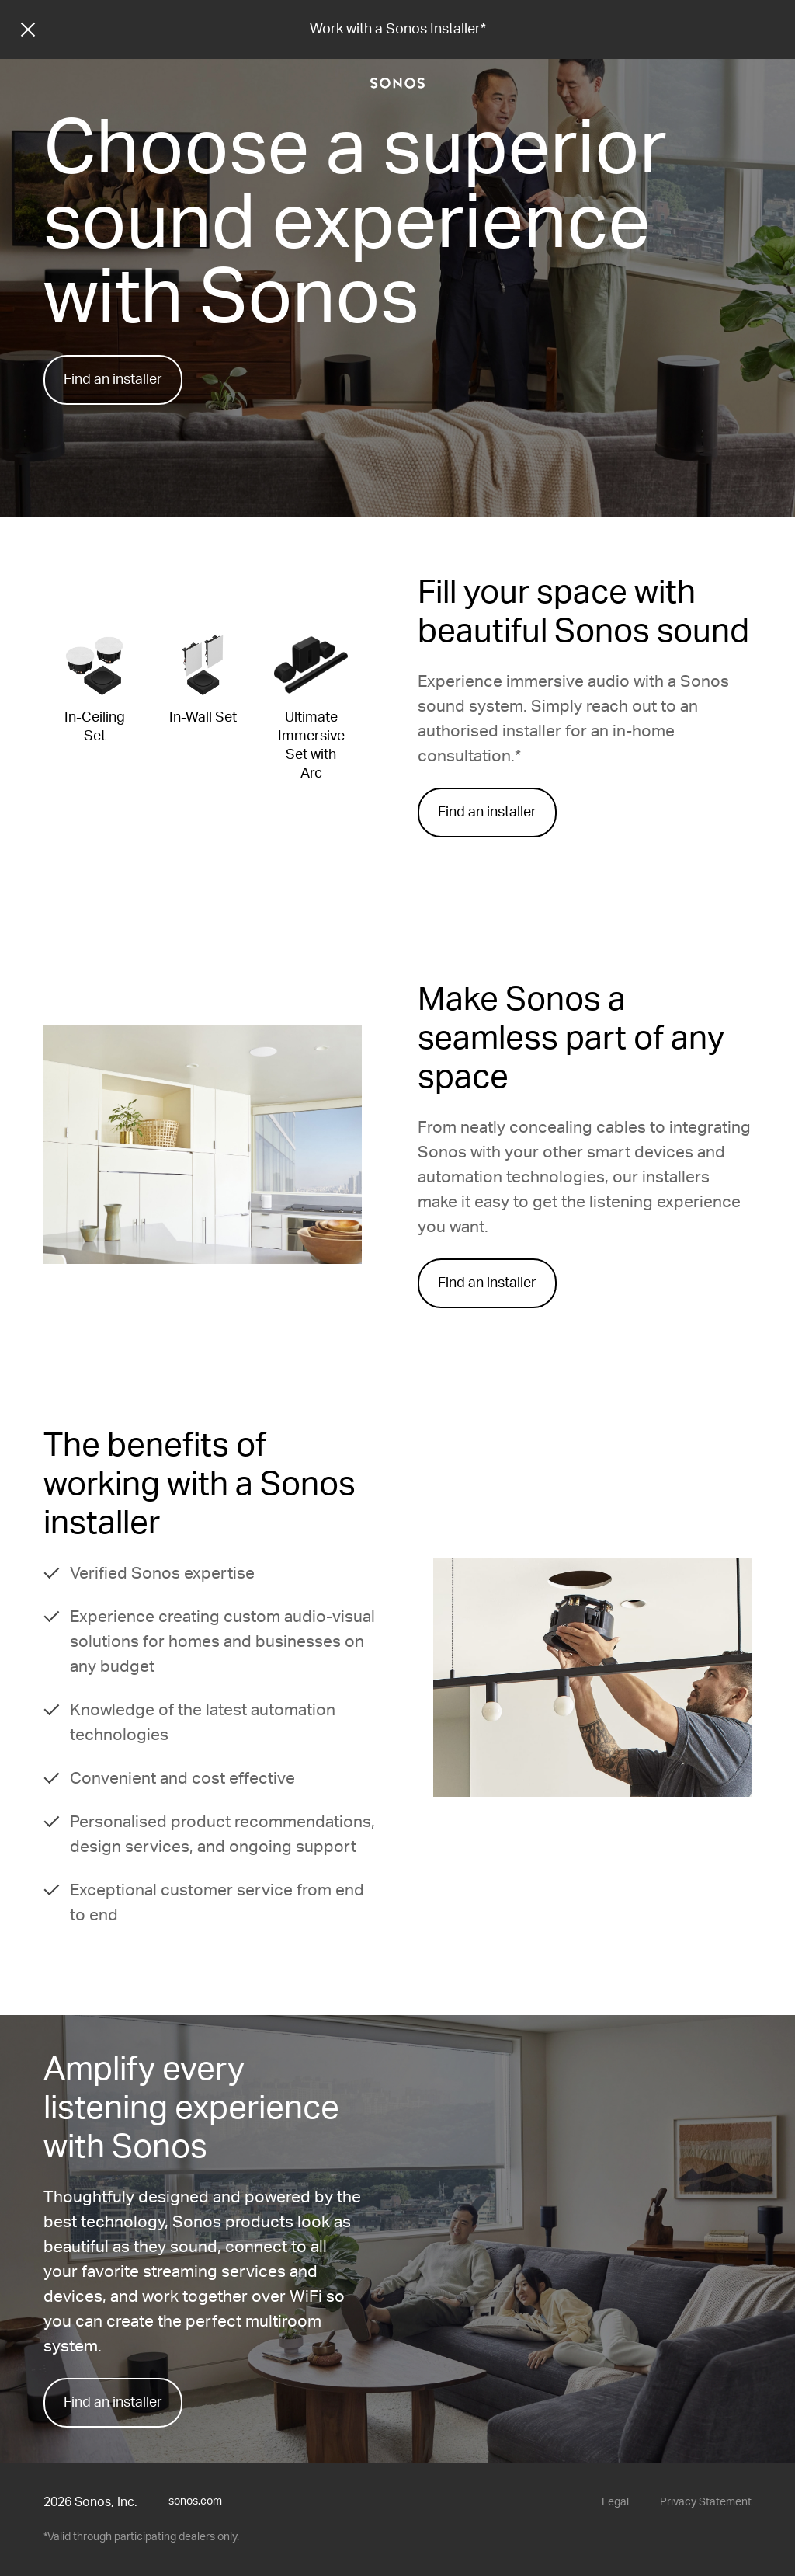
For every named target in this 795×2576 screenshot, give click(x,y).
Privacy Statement (706, 2502)
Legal (615, 2502)
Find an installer (113, 380)
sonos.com (195, 2501)
